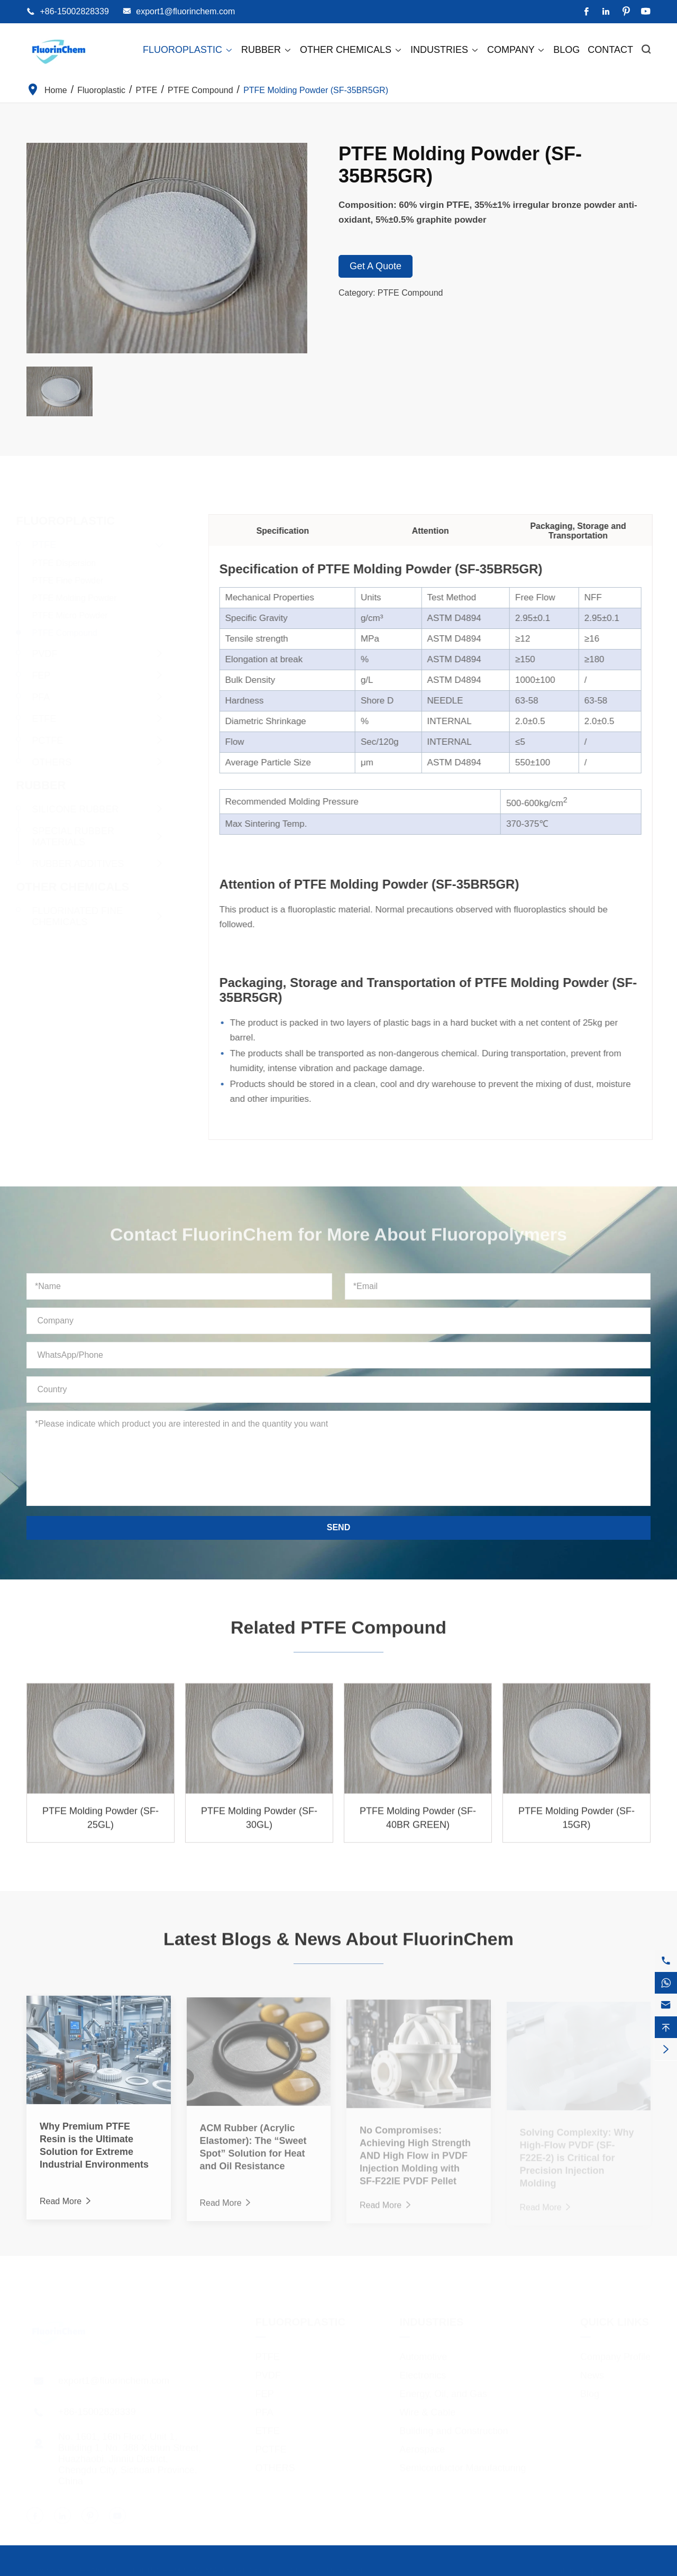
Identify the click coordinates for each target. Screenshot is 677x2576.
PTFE (147, 90)
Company (516, 49)
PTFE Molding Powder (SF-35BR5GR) (315, 90)
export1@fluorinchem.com (185, 11)
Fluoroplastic (188, 49)
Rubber (266, 49)
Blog (566, 49)
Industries (444, 49)
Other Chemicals (351, 49)
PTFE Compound (200, 90)
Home (55, 90)
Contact (610, 49)
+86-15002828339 (74, 11)
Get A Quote (376, 266)
